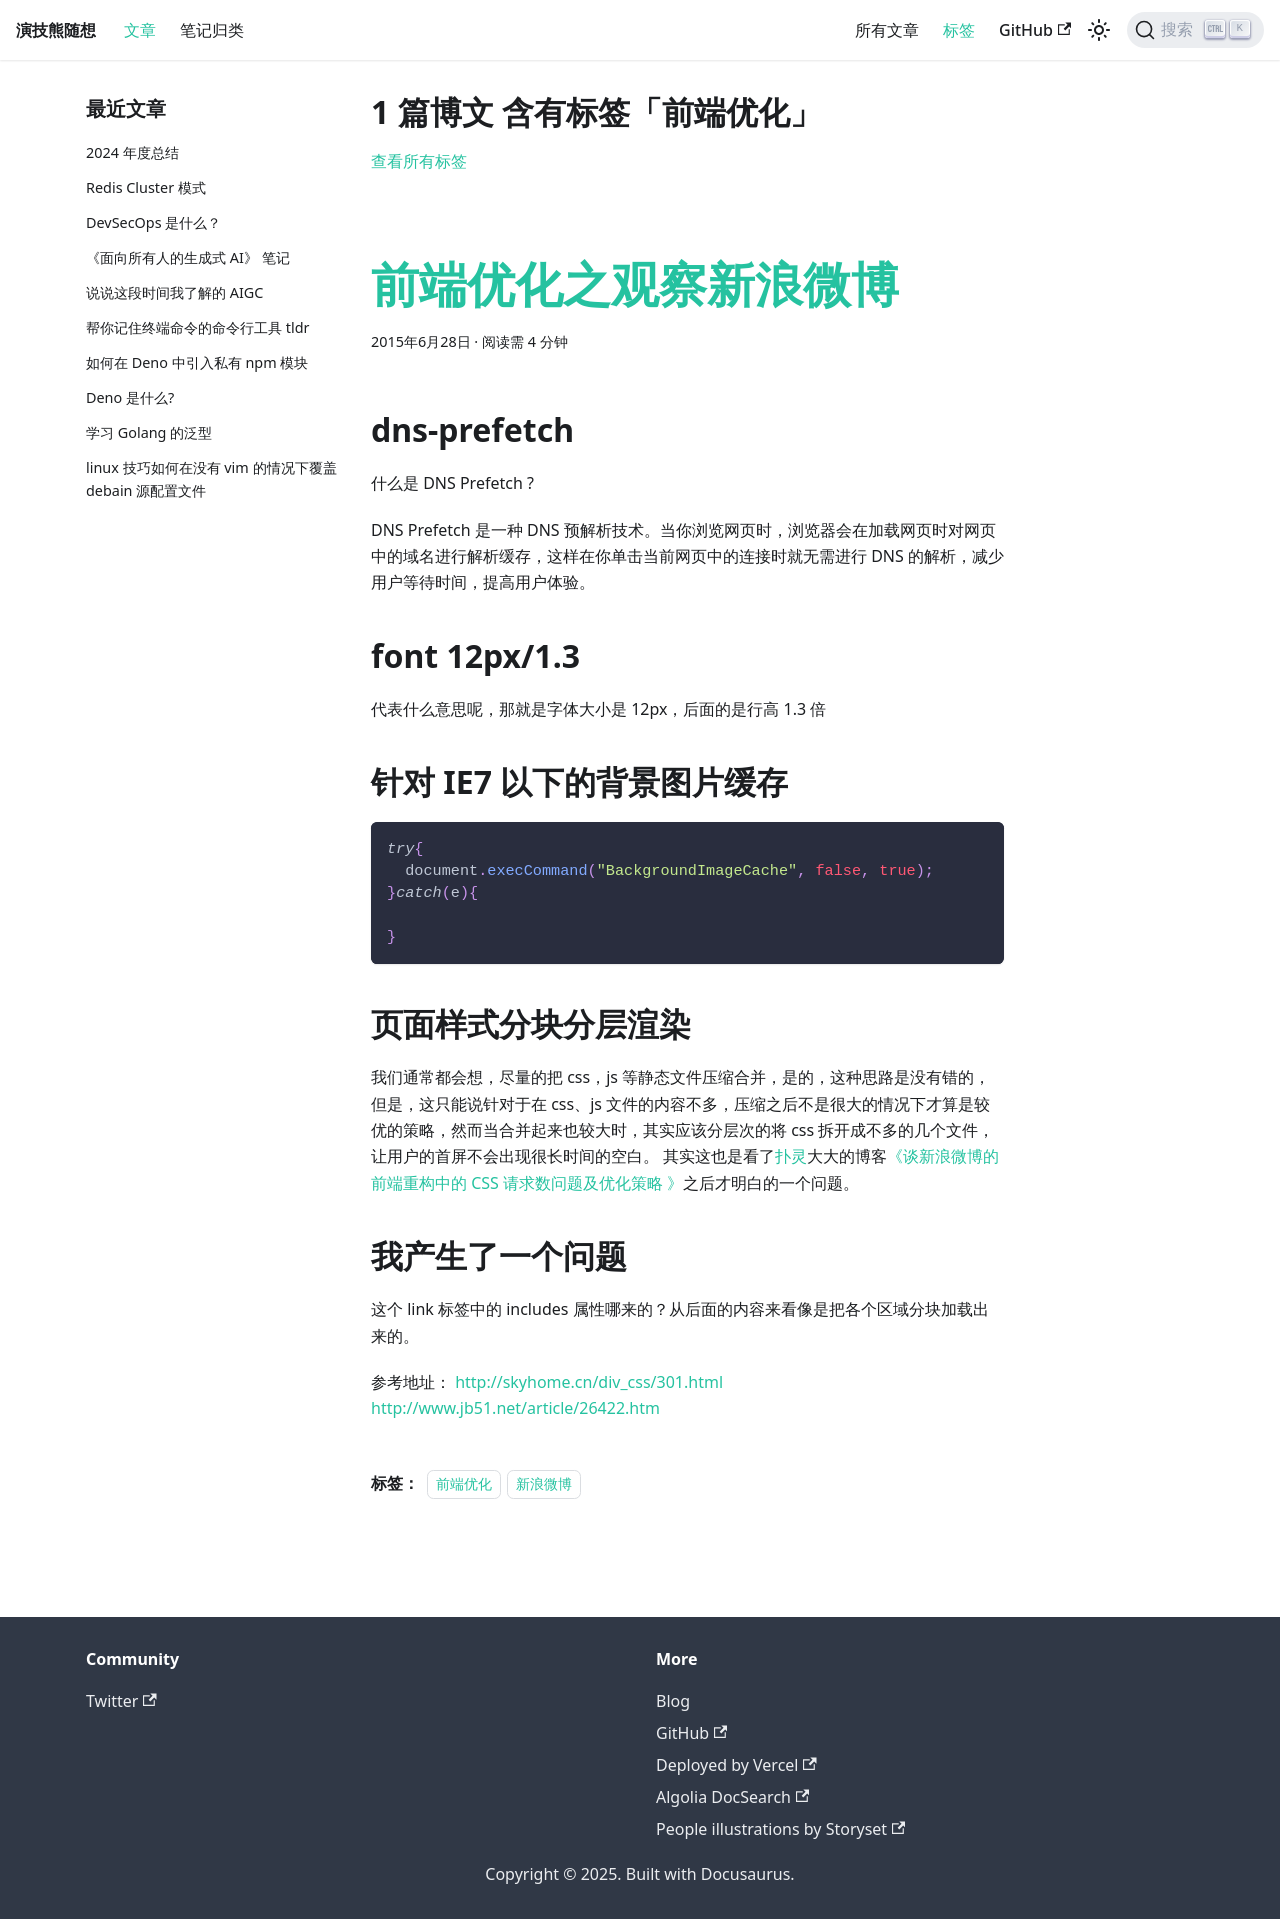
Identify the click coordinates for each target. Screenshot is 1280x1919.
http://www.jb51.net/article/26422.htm (515, 1408)
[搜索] (1195, 30)
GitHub (1035, 30)
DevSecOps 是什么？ (153, 222)
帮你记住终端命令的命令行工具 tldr (197, 327)
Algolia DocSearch (732, 1797)
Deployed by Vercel (736, 1765)
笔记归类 (212, 30)
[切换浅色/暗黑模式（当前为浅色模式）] (1099, 30)
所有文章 (887, 30)
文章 (140, 30)
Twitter (121, 1701)
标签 (959, 30)
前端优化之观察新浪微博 (635, 283)
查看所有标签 (419, 161)
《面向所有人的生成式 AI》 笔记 (188, 257)
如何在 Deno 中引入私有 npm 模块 (197, 362)
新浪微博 (544, 1483)
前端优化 (464, 1483)
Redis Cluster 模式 (146, 187)
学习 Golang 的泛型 (149, 432)
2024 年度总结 (132, 152)
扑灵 (791, 1156)
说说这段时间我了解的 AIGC (174, 292)
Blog (673, 1701)
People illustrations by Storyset (780, 1829)
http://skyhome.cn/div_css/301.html (589, 1382)
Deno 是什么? (130, 397)
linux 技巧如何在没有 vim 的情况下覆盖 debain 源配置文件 (211, 479)
